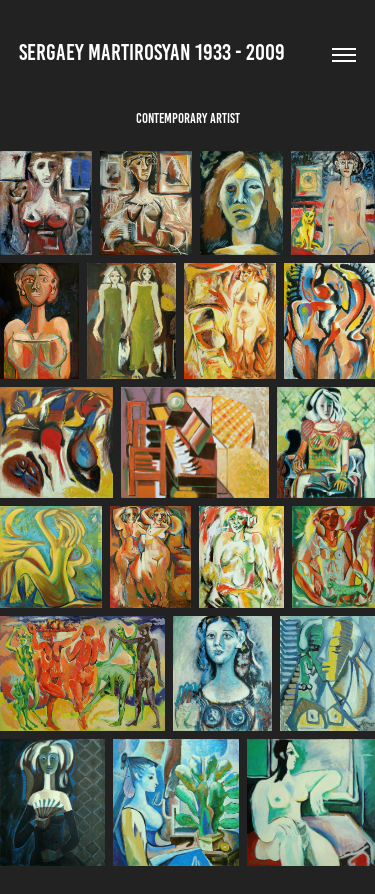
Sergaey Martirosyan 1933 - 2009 (152, 52)
